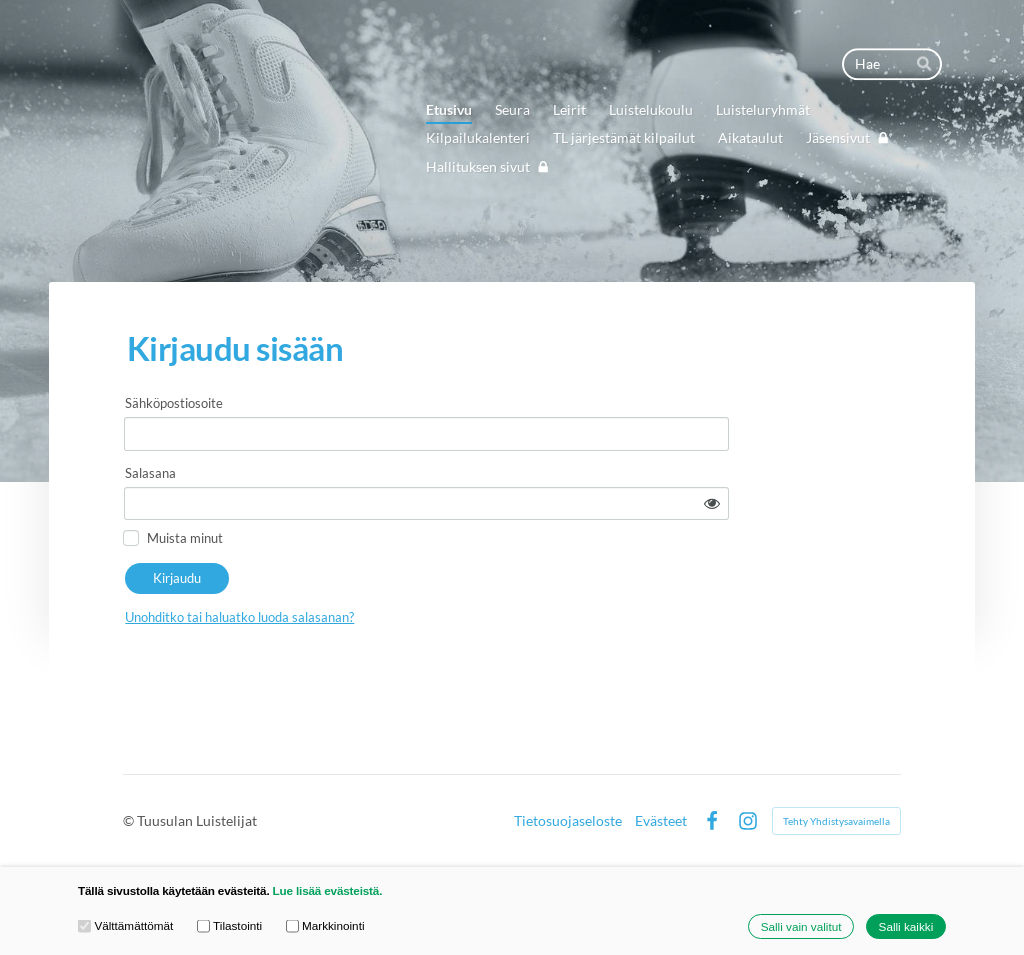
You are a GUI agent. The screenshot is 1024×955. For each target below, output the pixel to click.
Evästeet (661, 814)
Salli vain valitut (801, 926)
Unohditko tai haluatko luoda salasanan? (396, 568)
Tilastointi (229, 926)
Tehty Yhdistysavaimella (836, 814)
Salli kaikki (906, 926)
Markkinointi (325, 926)
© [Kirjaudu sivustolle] (130, 813)
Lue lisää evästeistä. (328, 890)
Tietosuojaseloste (568, 814)
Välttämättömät (125, 926)
